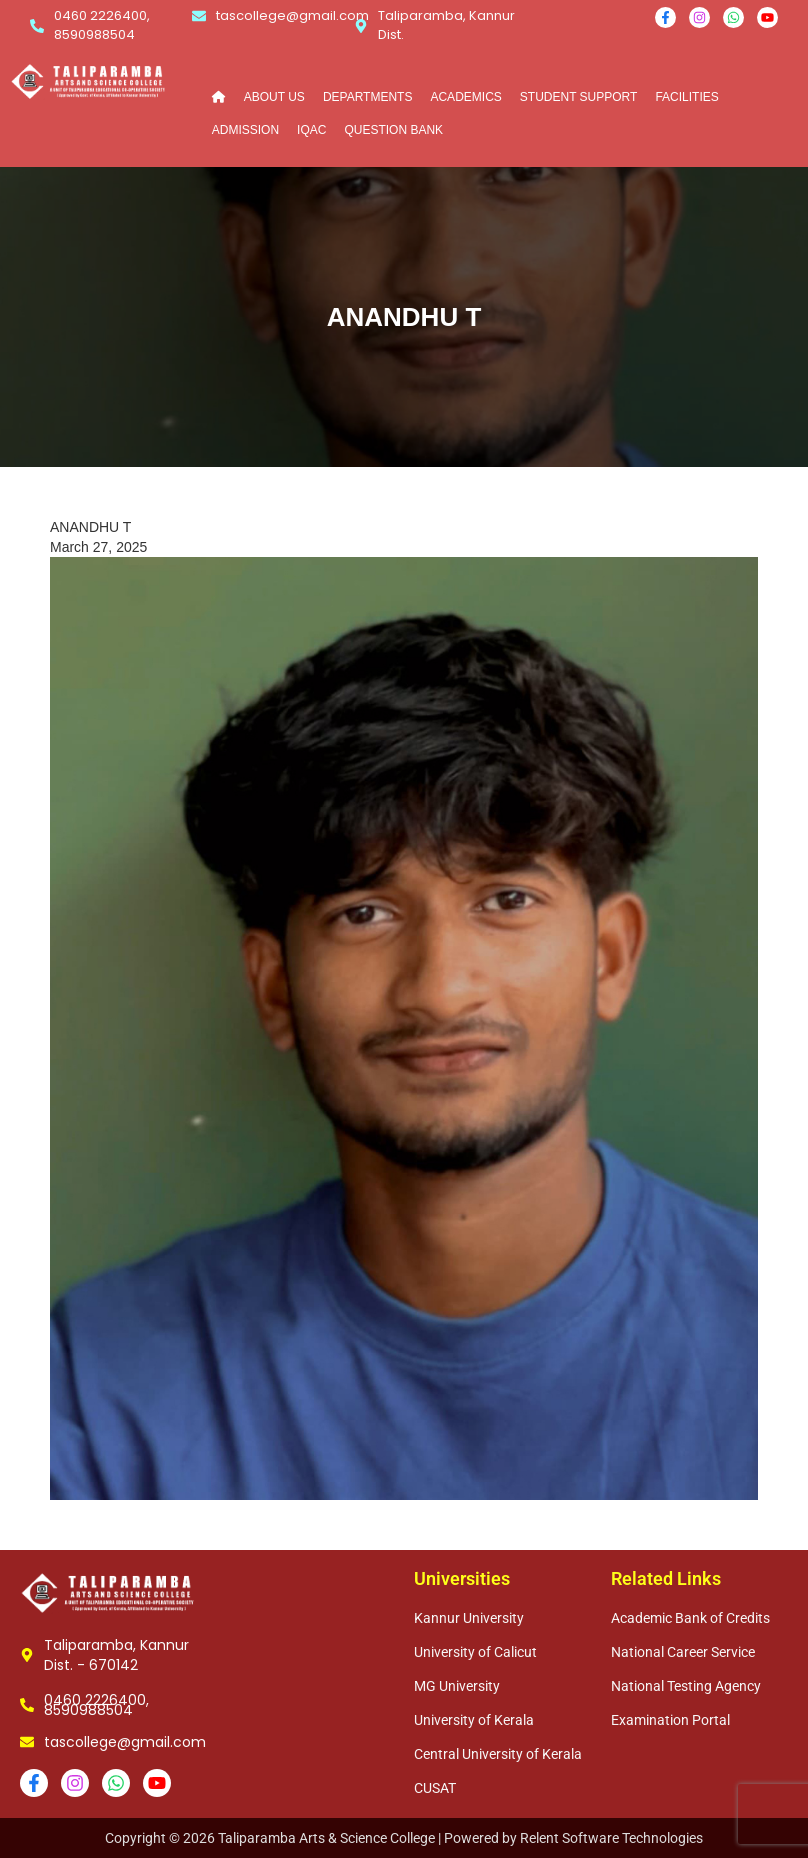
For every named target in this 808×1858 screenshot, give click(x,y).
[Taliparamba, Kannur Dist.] (361, 26)
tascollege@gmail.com (292, 15)
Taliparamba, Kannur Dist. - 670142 (116, 1655)
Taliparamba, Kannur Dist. (446, 25)
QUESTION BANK (393, 130)
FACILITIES (686, 97)
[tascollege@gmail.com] (199, 16)
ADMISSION (245, 130)
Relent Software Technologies (611, 1838)
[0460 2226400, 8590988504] (37, 26)
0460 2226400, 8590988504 (102, 25)
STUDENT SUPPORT (579, 97)
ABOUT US (274, 97)
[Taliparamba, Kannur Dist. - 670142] (27, 1655)
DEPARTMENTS (368, 97)
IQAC (311, 130)
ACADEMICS (465, 97)
